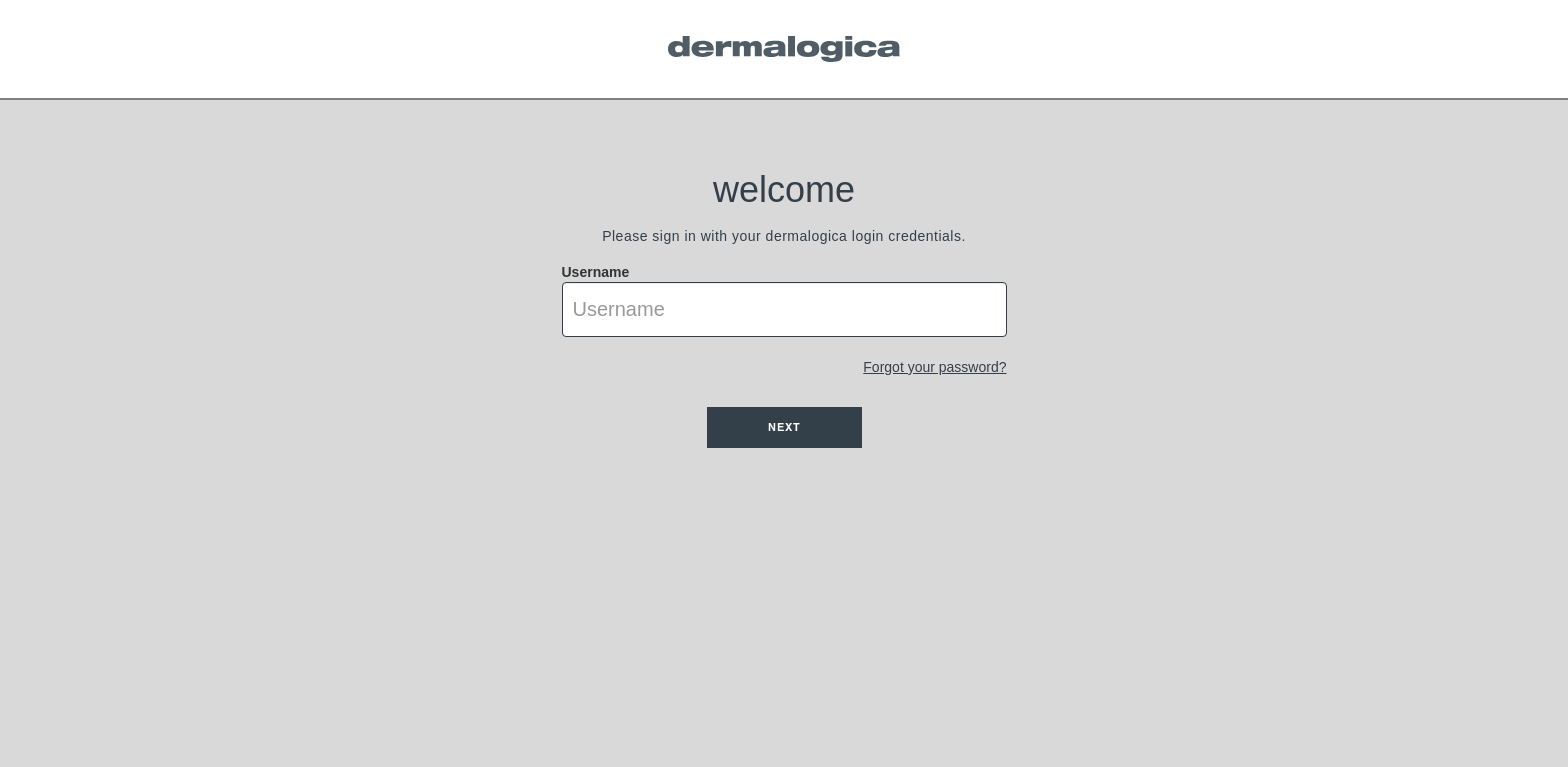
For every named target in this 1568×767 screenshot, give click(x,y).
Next (784, 427)
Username (596, 272)
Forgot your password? (934, 367)
